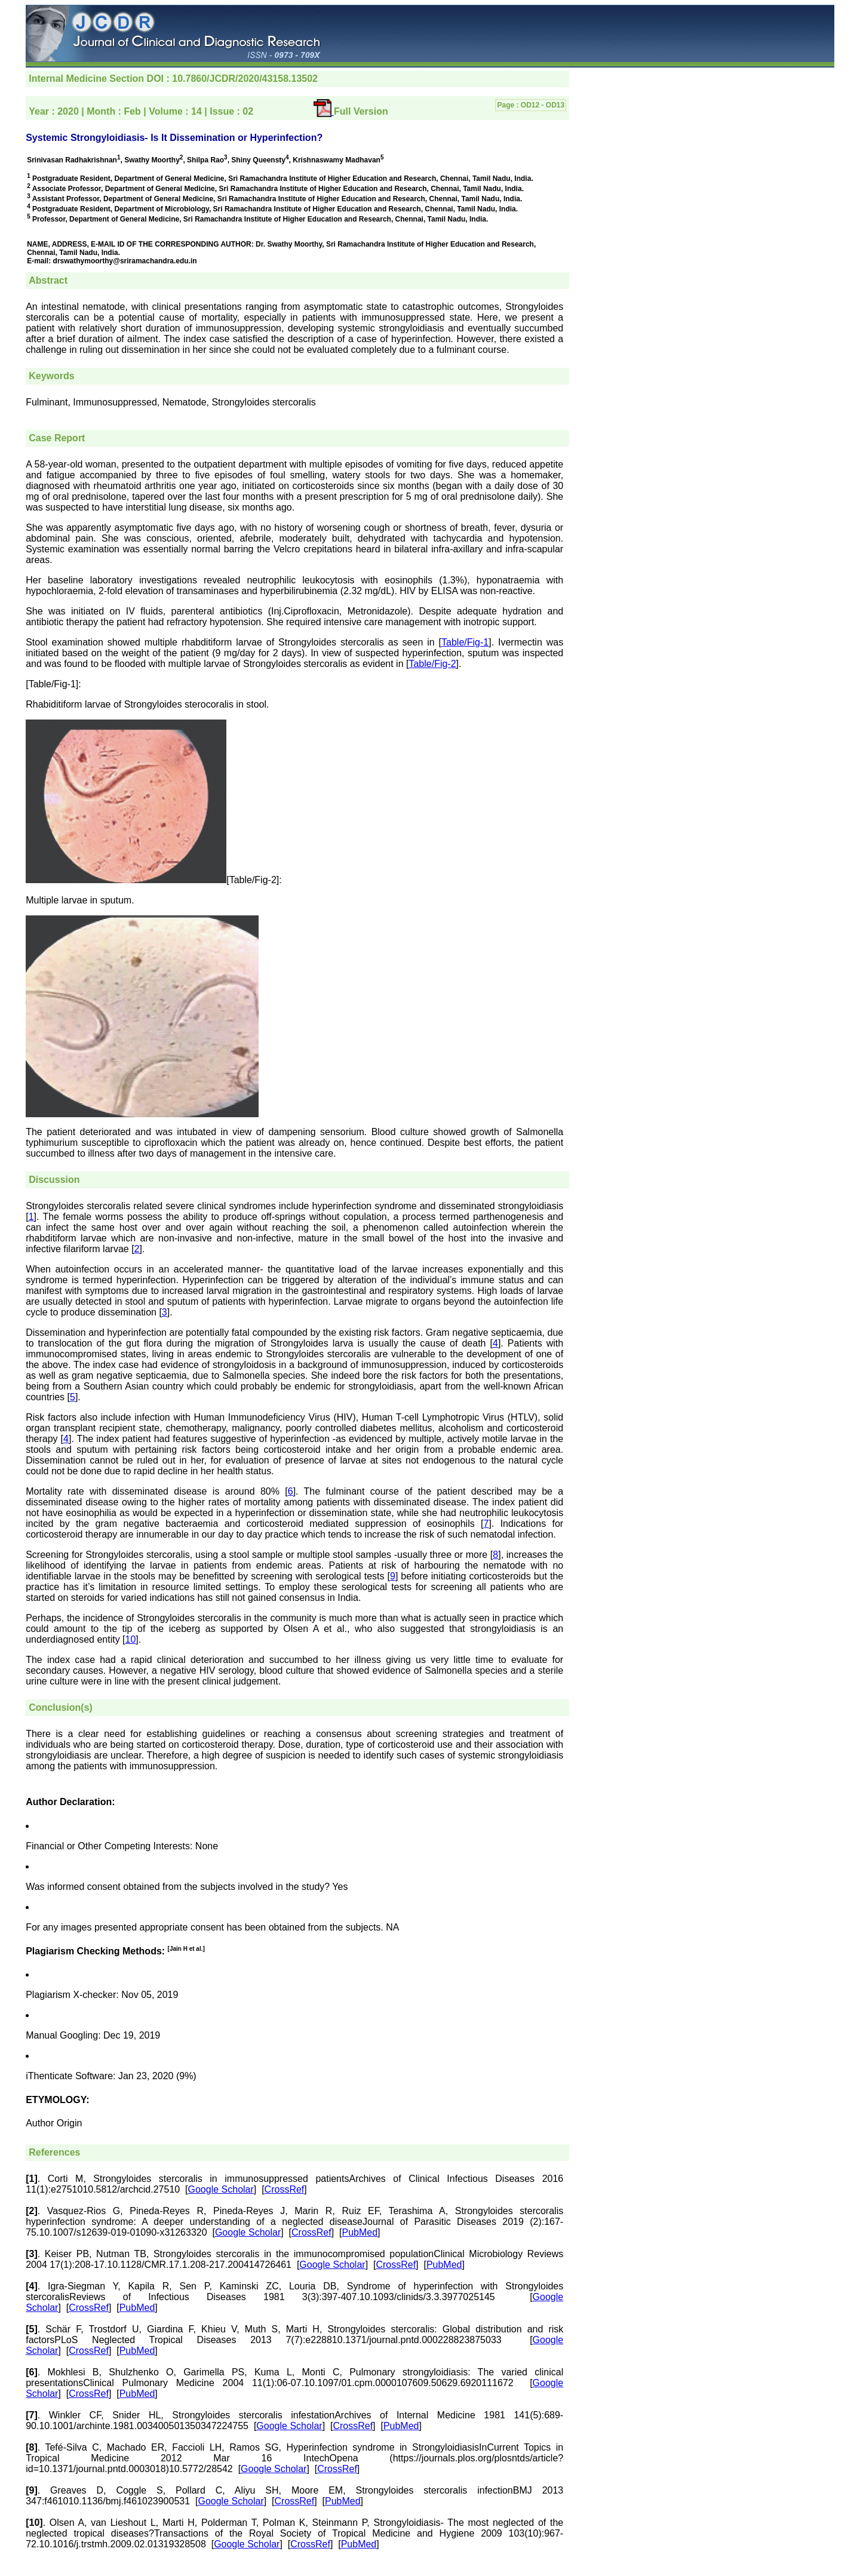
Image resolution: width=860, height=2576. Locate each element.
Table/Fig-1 (465, 642)
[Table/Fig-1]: (53, 684)
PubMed (359, 2232)
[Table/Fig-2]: (253, 880)
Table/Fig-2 (432, 664)
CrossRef (285, 2189)
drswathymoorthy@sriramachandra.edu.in (125, 261)
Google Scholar (221, 2189)
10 (130, 1639)
